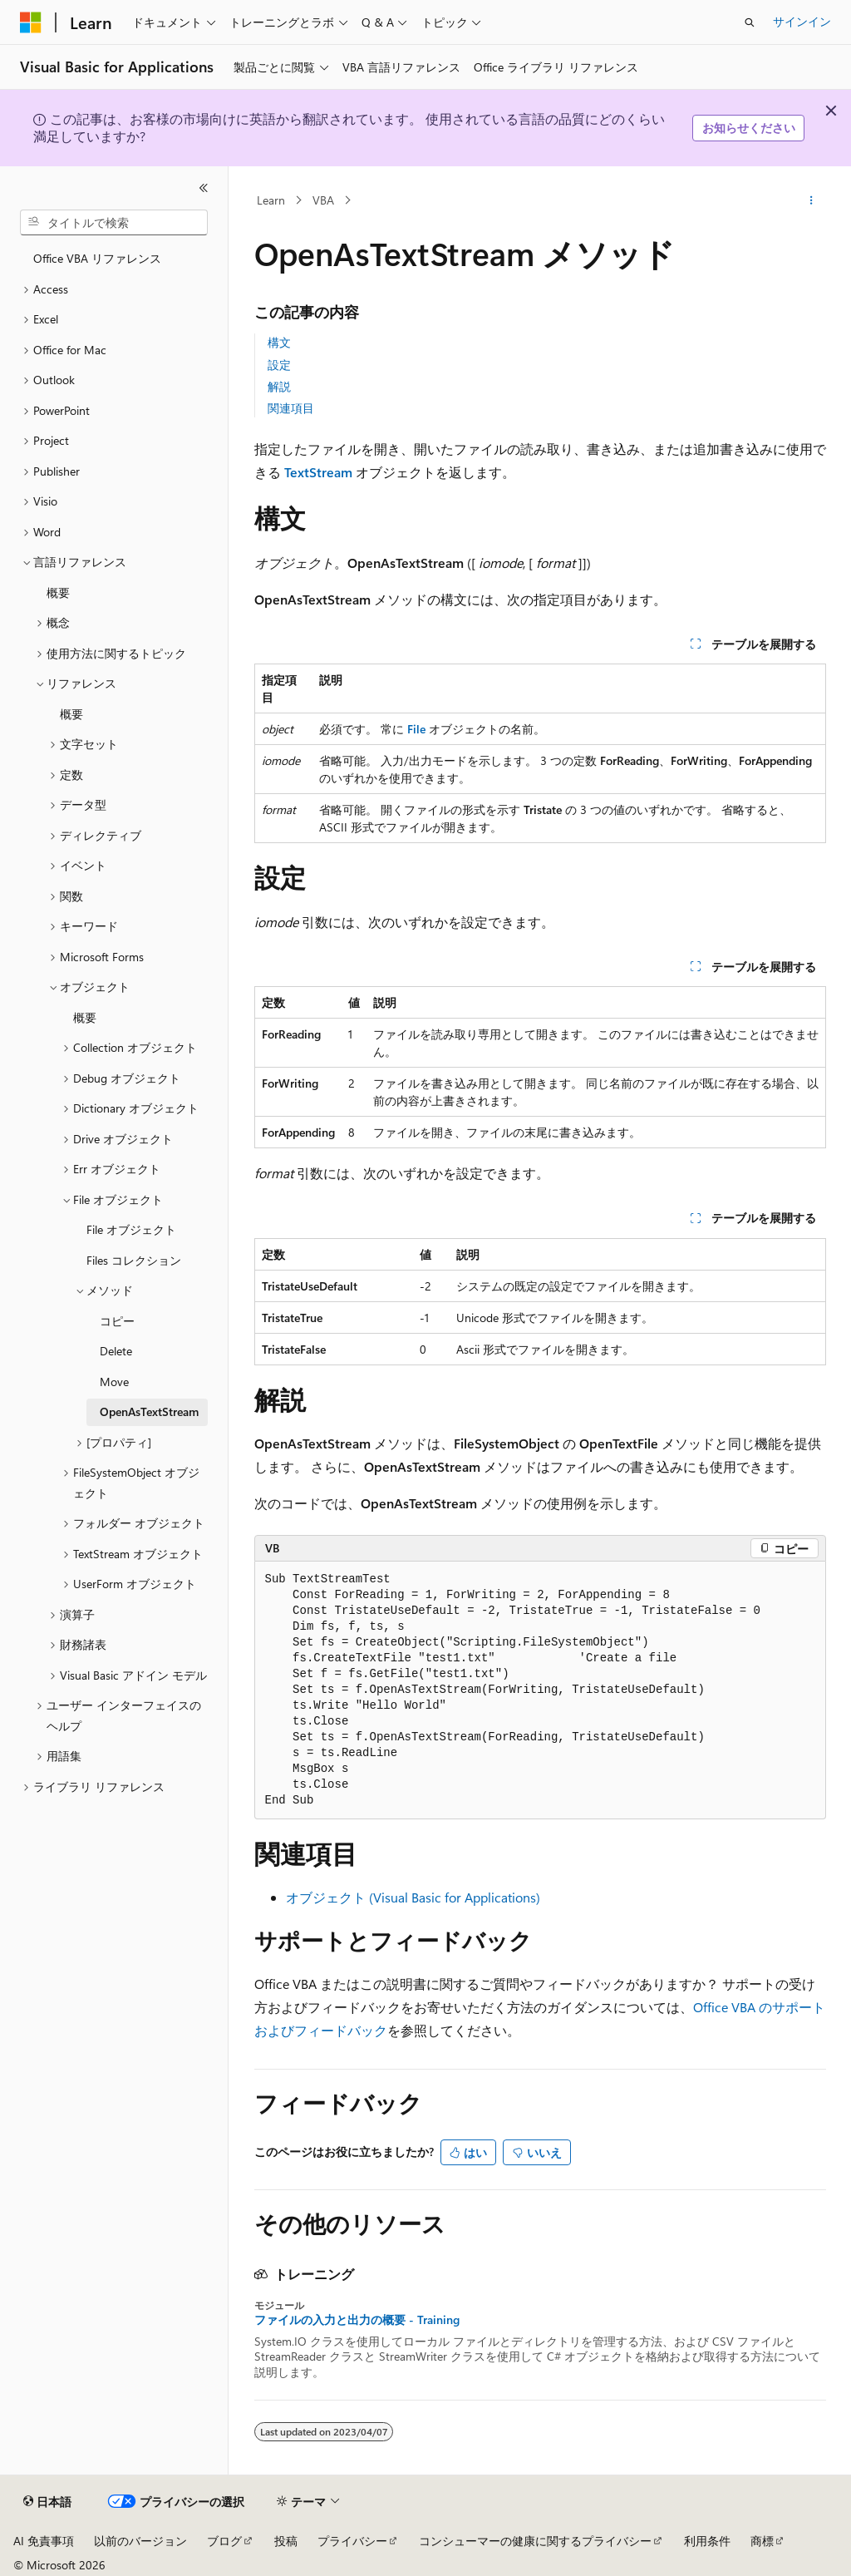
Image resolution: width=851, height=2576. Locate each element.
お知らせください (748, 128)
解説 (279, 386)
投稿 (286, 2541)
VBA (323, 200)
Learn (271, 200)
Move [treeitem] (114, 1381)
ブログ (224, 2541)
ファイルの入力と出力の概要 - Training (357, 2319)
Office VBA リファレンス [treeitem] (97, 258)
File (416, 729)
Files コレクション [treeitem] (133, 1260)
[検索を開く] (749, 22)
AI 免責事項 (43, 2541)
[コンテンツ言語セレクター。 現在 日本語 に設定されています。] (47, 2502)
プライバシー (352, 2541)
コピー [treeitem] (117, 1321)
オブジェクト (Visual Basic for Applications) (413, 1897)
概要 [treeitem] (58, 592)
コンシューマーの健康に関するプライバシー (535, 2541)
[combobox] (114, 223)
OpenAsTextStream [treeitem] (149, 1411)
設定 (279, 365)
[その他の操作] (810, 200)
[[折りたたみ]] (203, 188)
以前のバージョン (140, 2541)
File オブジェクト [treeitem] (131, 1229)
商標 (762, 2541)
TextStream (318, 472)
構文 (279, 342)
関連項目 (291, 408)
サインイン (802, 21)
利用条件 (707, 2541)
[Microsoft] (31, 22)
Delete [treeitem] (116, 1351)
